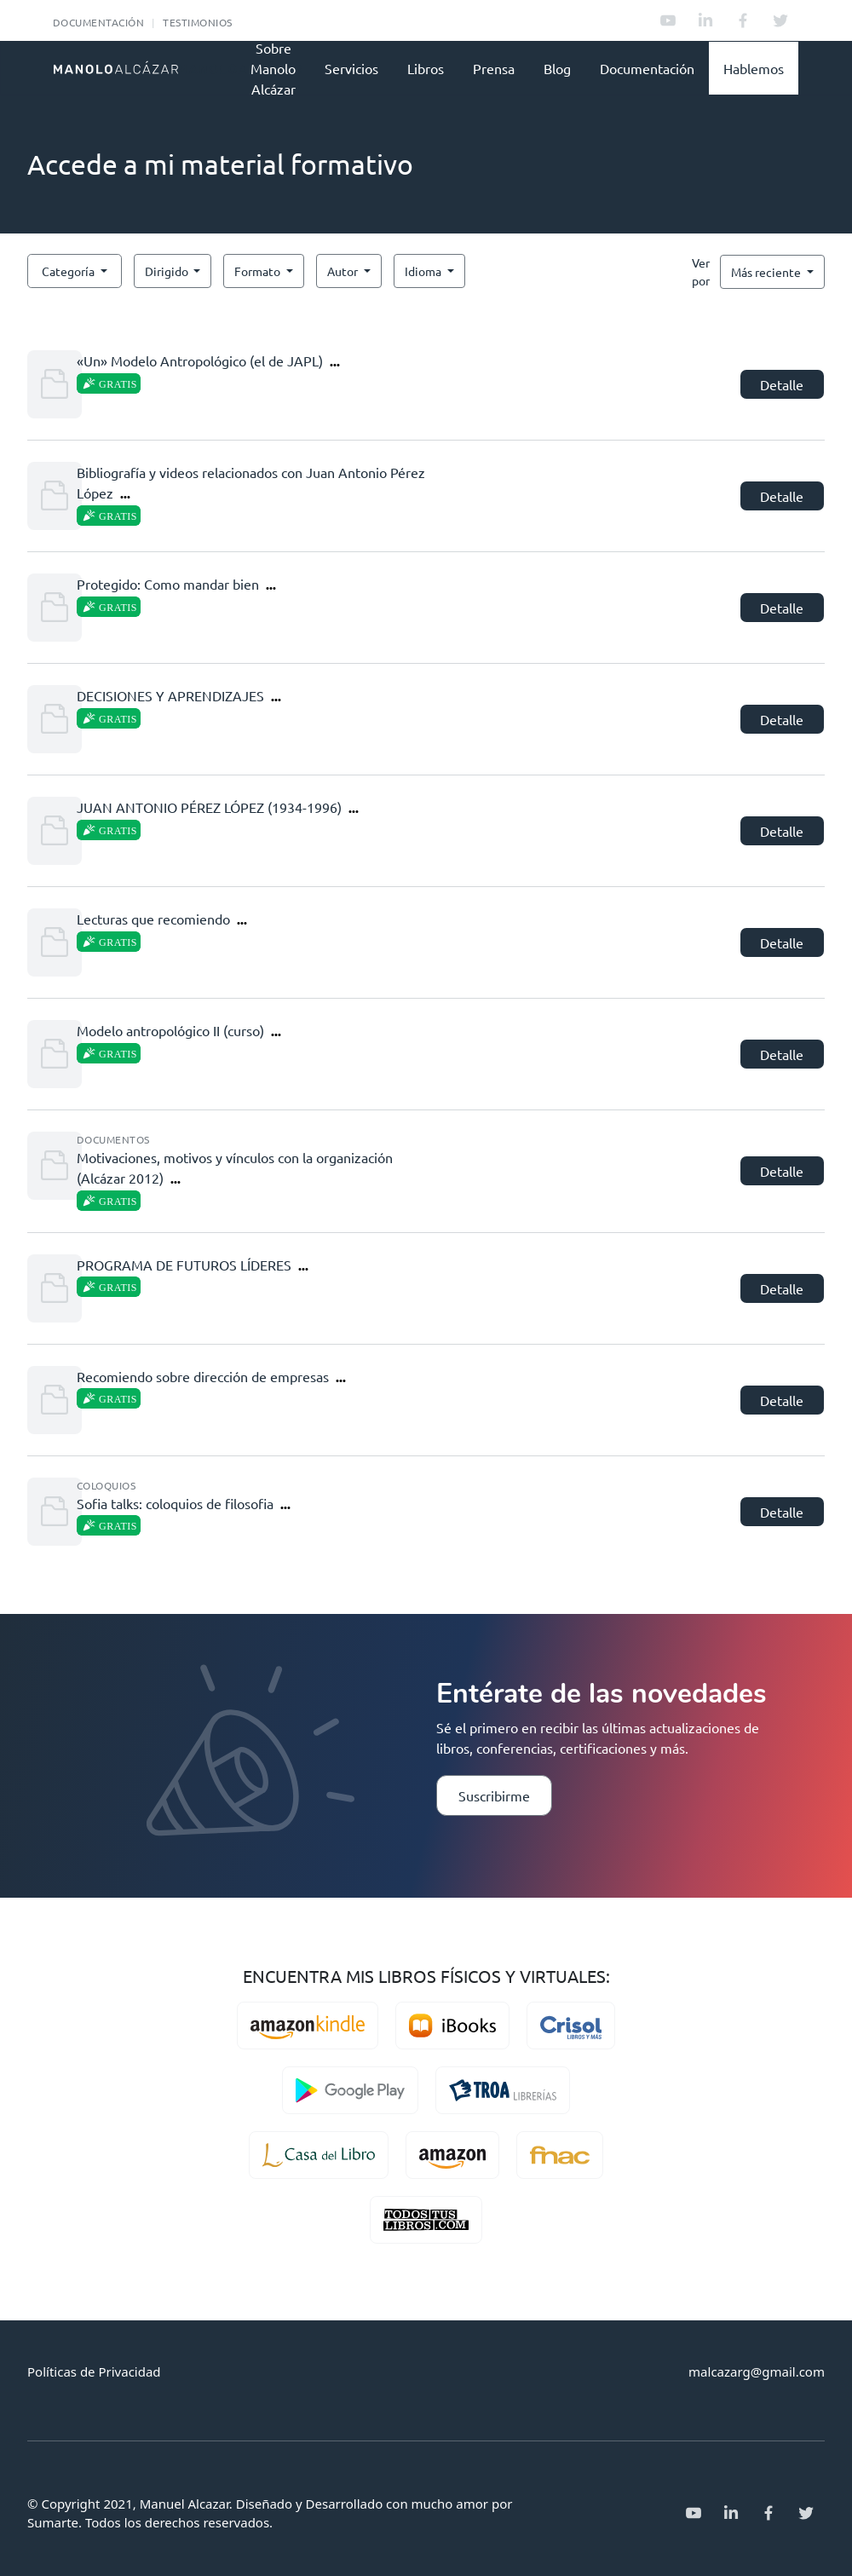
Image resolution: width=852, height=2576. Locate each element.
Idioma (424, 271)
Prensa (494, 68)
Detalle (781, 384)
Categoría (69, 271)
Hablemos (753, 68)
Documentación (98, 22)
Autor (343, 271)
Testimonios (197, 22)
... (335, 361)
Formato (258, 271)
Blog (557, 68)
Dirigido (168, 271)
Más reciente (767, 271)
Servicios (351, 68)
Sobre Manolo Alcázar (273, 68)
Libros (425, 68)
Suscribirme (494, 1795)
